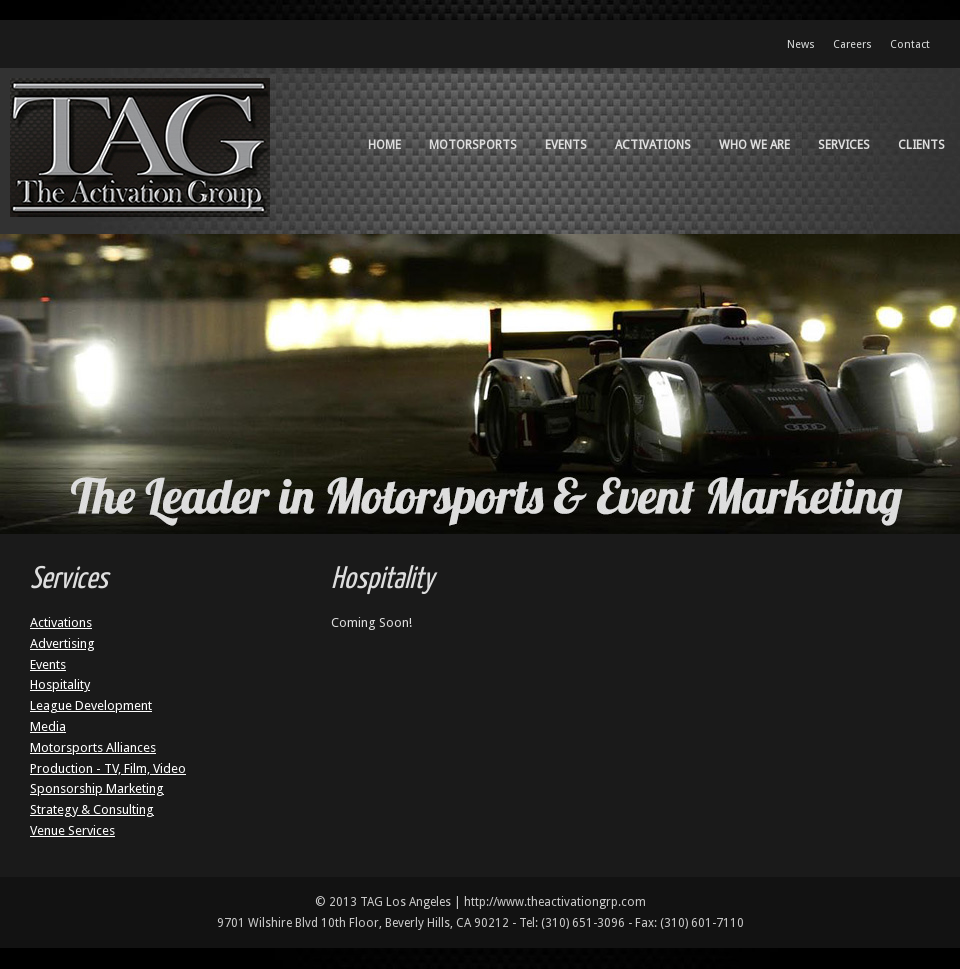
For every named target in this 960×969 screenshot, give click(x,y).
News (801, 44)
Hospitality (60, 684)
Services (844, 145)
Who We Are (754, 145)
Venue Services (72, 830)
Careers (852, 44)
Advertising (62, 643)
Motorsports (473, 145)
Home (384, 145)
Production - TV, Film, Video (108, 768)
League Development (91, 705)
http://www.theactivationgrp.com (555, 902)
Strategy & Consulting (92, 809)
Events (566, 145)
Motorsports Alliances (93, 747)
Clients (921, 145)
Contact (910, 44)
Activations (653, 145)
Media (48, 726)
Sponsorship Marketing (97, 788)
